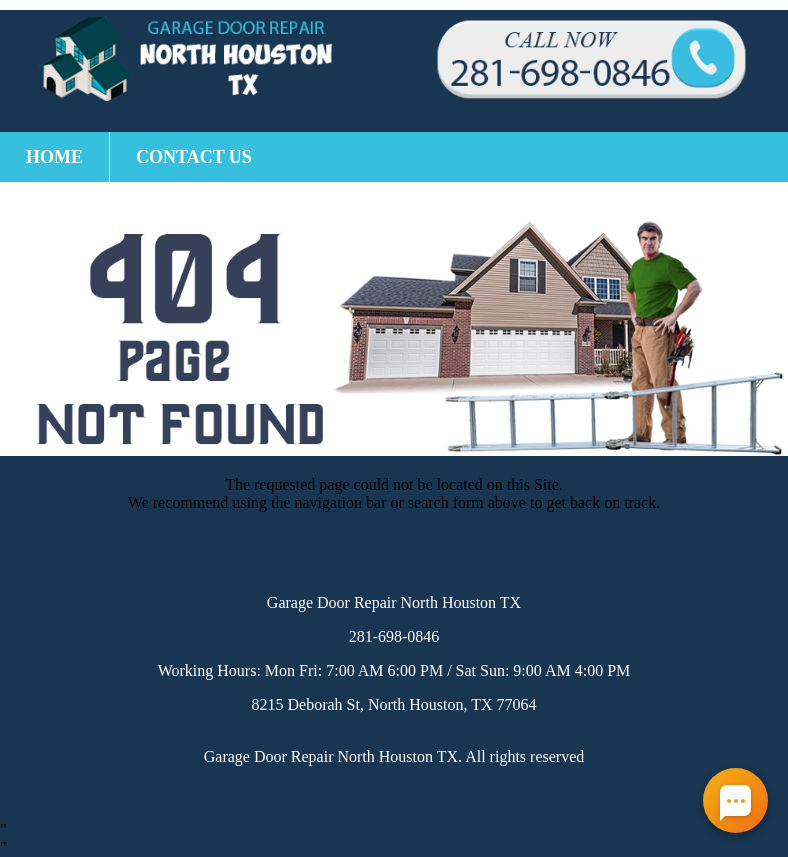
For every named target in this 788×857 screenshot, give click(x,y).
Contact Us (194, 157)
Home (54, 157)
